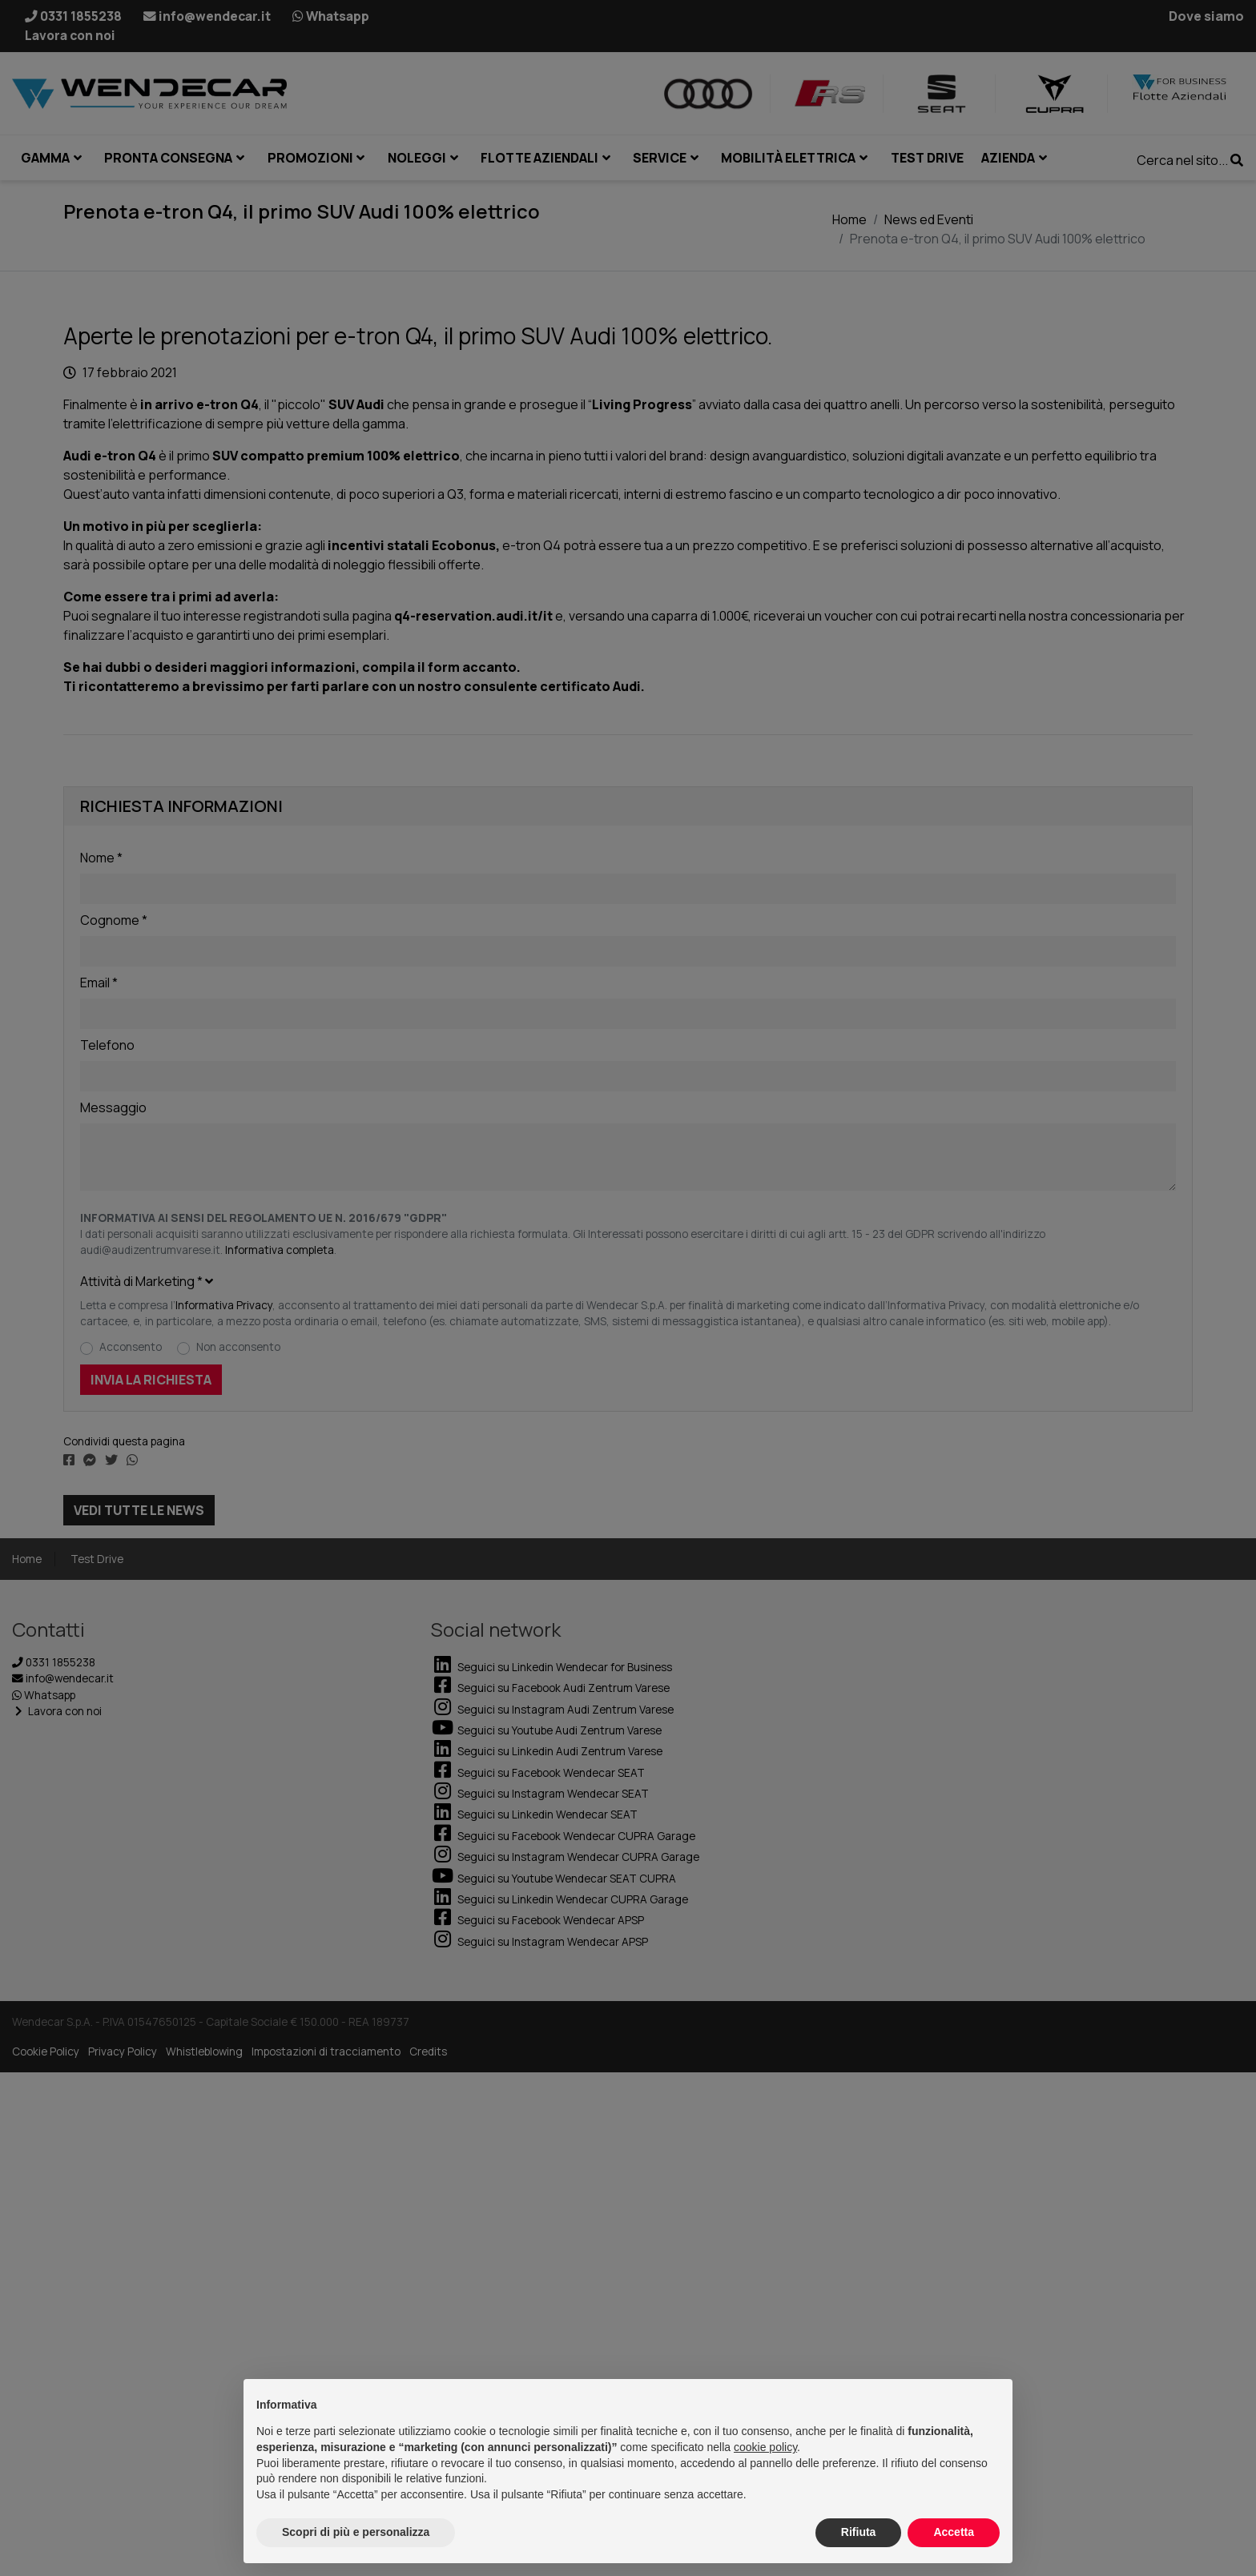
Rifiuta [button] (858, 2532)
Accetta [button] (953, 2532)
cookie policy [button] (765, 2447)
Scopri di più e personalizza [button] (355, 2532)
